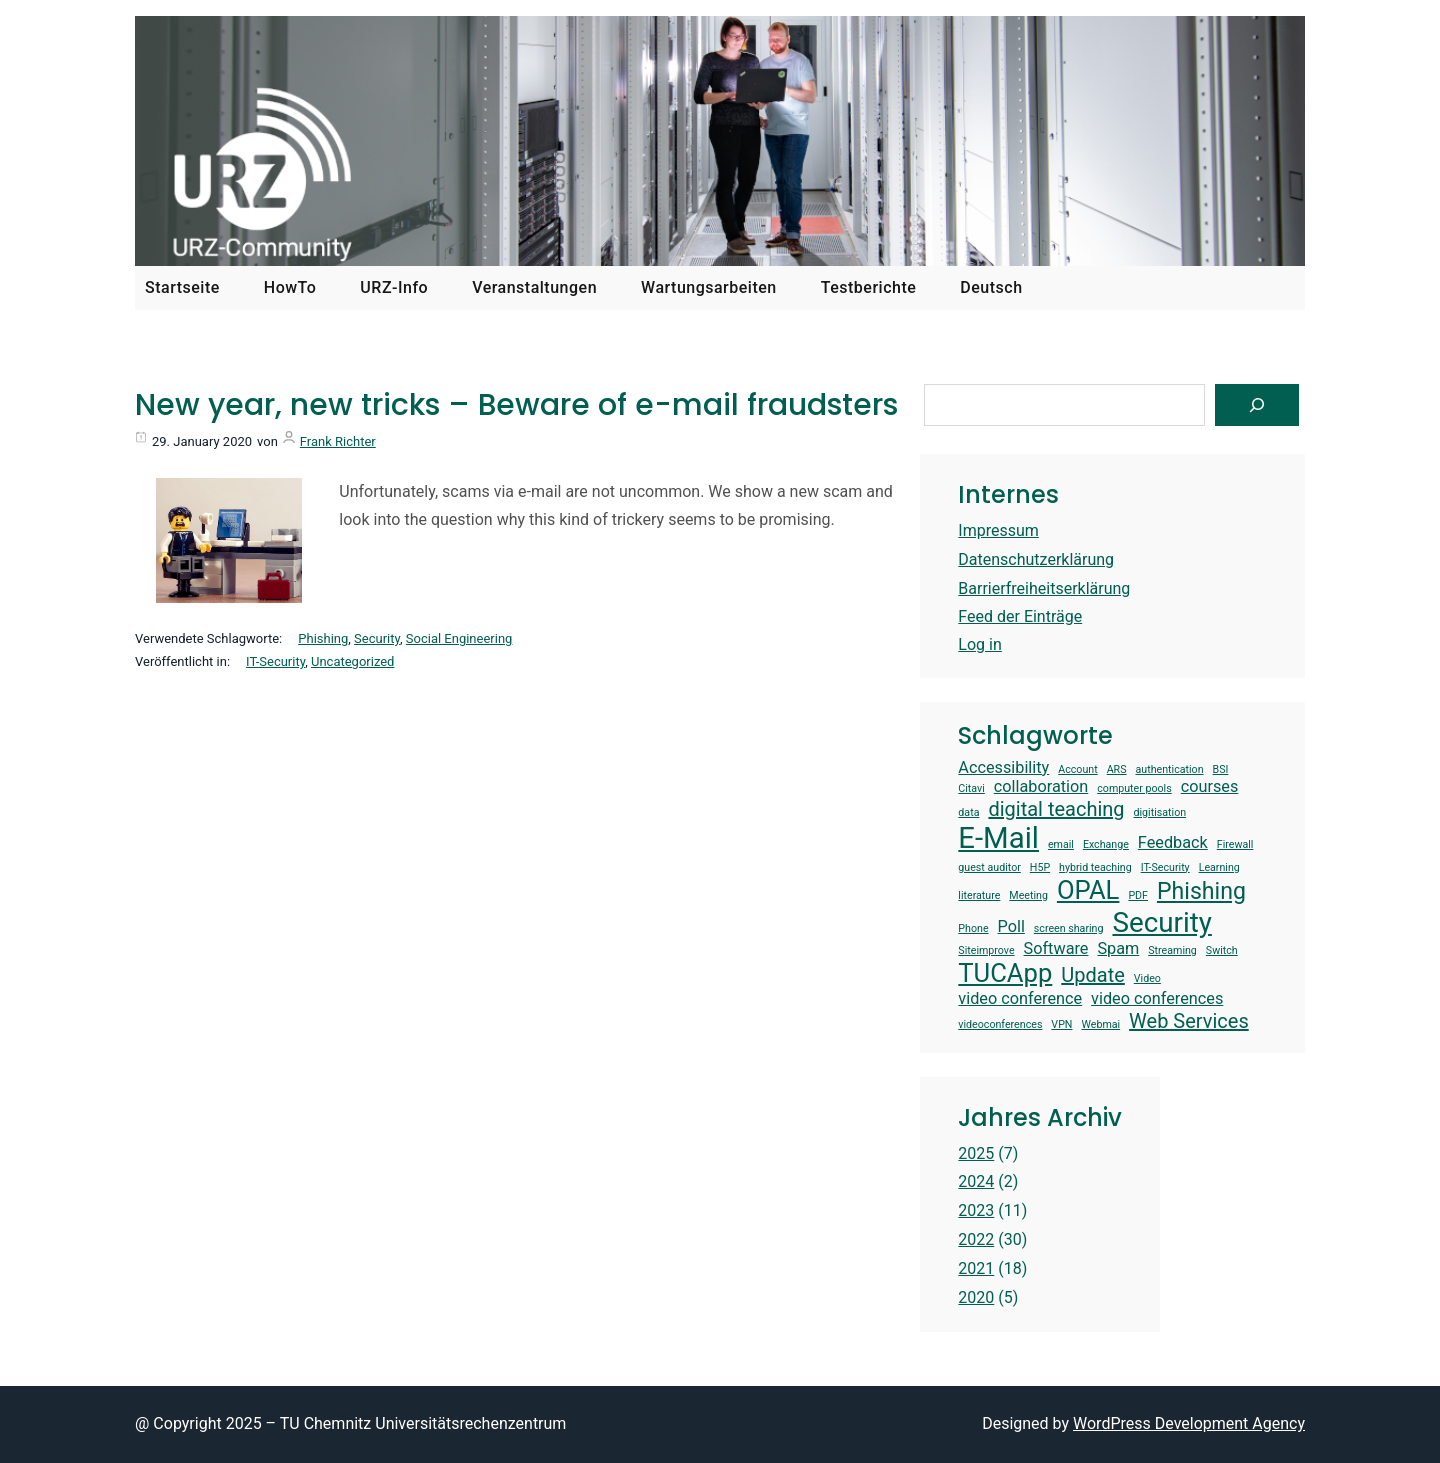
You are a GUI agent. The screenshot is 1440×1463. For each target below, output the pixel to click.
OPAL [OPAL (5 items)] (1088, 890)
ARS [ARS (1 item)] (1117, 770)
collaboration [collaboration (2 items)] (1041, 786)
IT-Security (275, 661)
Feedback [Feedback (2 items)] (1173, 842)
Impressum (998, 530)
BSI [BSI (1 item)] (1221, 770)
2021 (976, 1268)
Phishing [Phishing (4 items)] (1201, 891)
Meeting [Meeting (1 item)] (1028, 896)
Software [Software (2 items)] (1056, 948)
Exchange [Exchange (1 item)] (1106, 845)
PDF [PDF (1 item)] (1138, 896)
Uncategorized (352, 661)
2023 (976, 1210)
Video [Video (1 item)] (1147, 979)
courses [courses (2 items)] (1210, 786)
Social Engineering (459, 638)
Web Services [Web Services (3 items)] (1189, 1021)
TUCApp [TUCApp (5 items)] (1005, 973)
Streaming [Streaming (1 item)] (1172, 951)
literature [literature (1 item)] (979, 896)
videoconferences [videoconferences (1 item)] (1000, 1025)
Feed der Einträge (1020, 616)
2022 (976, 1239)
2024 (976, 1181)
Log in (979, 644)
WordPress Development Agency (1189, 1423)
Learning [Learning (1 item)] (1219, 868)
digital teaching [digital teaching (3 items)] (1056, 809)
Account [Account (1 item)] (1077, 770)
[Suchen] (1257, 405)
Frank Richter (338, 441)
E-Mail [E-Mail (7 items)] (998, 838)
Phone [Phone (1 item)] (973, 929)
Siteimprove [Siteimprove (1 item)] (986, 951)
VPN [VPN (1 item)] (1061, 1025)
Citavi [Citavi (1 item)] (971, 789)
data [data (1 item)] (968, 813)
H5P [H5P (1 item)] (1040, 868)
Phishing (323, 638)
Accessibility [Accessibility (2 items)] (1003, 767)
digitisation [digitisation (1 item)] (1160, 813)
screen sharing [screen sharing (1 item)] (1069, 929)
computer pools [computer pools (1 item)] (1134, 789)
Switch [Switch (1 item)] (1222, 951)
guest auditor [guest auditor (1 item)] (989, 868)
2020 (976, 1297)
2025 (976, 1153)
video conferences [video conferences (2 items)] (1157, 998)
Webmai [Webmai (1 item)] (1100, 1025)
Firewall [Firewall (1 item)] (1235, 845)
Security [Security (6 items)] (1161, 922)
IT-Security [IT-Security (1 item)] (1165, 868)
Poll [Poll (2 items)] (1011, 926)
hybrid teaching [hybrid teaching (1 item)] (1095, 868)
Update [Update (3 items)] (1093, 975)
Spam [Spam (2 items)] (1118, 948)
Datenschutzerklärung (1036, 559)
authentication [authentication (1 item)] (1170, 770)
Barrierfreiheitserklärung (1044, 588)
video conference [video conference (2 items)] (1020, 998)
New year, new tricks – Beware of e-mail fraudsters (516, 405)
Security (377, 638)
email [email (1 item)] (1061, 845)
